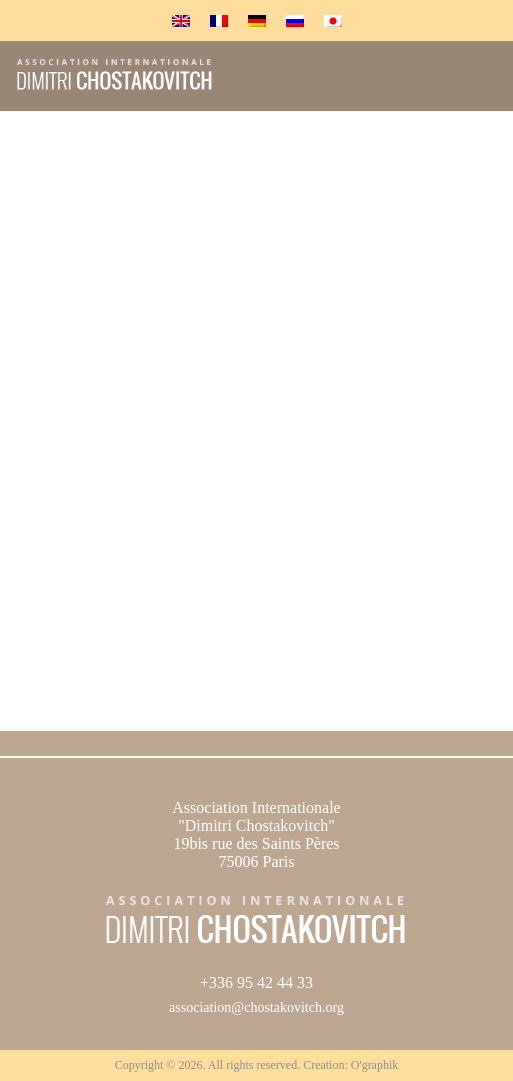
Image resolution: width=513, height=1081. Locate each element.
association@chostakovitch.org (256, 1007)
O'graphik (374, 1065)
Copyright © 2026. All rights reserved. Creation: (233, 1065)
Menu (475, 84)
